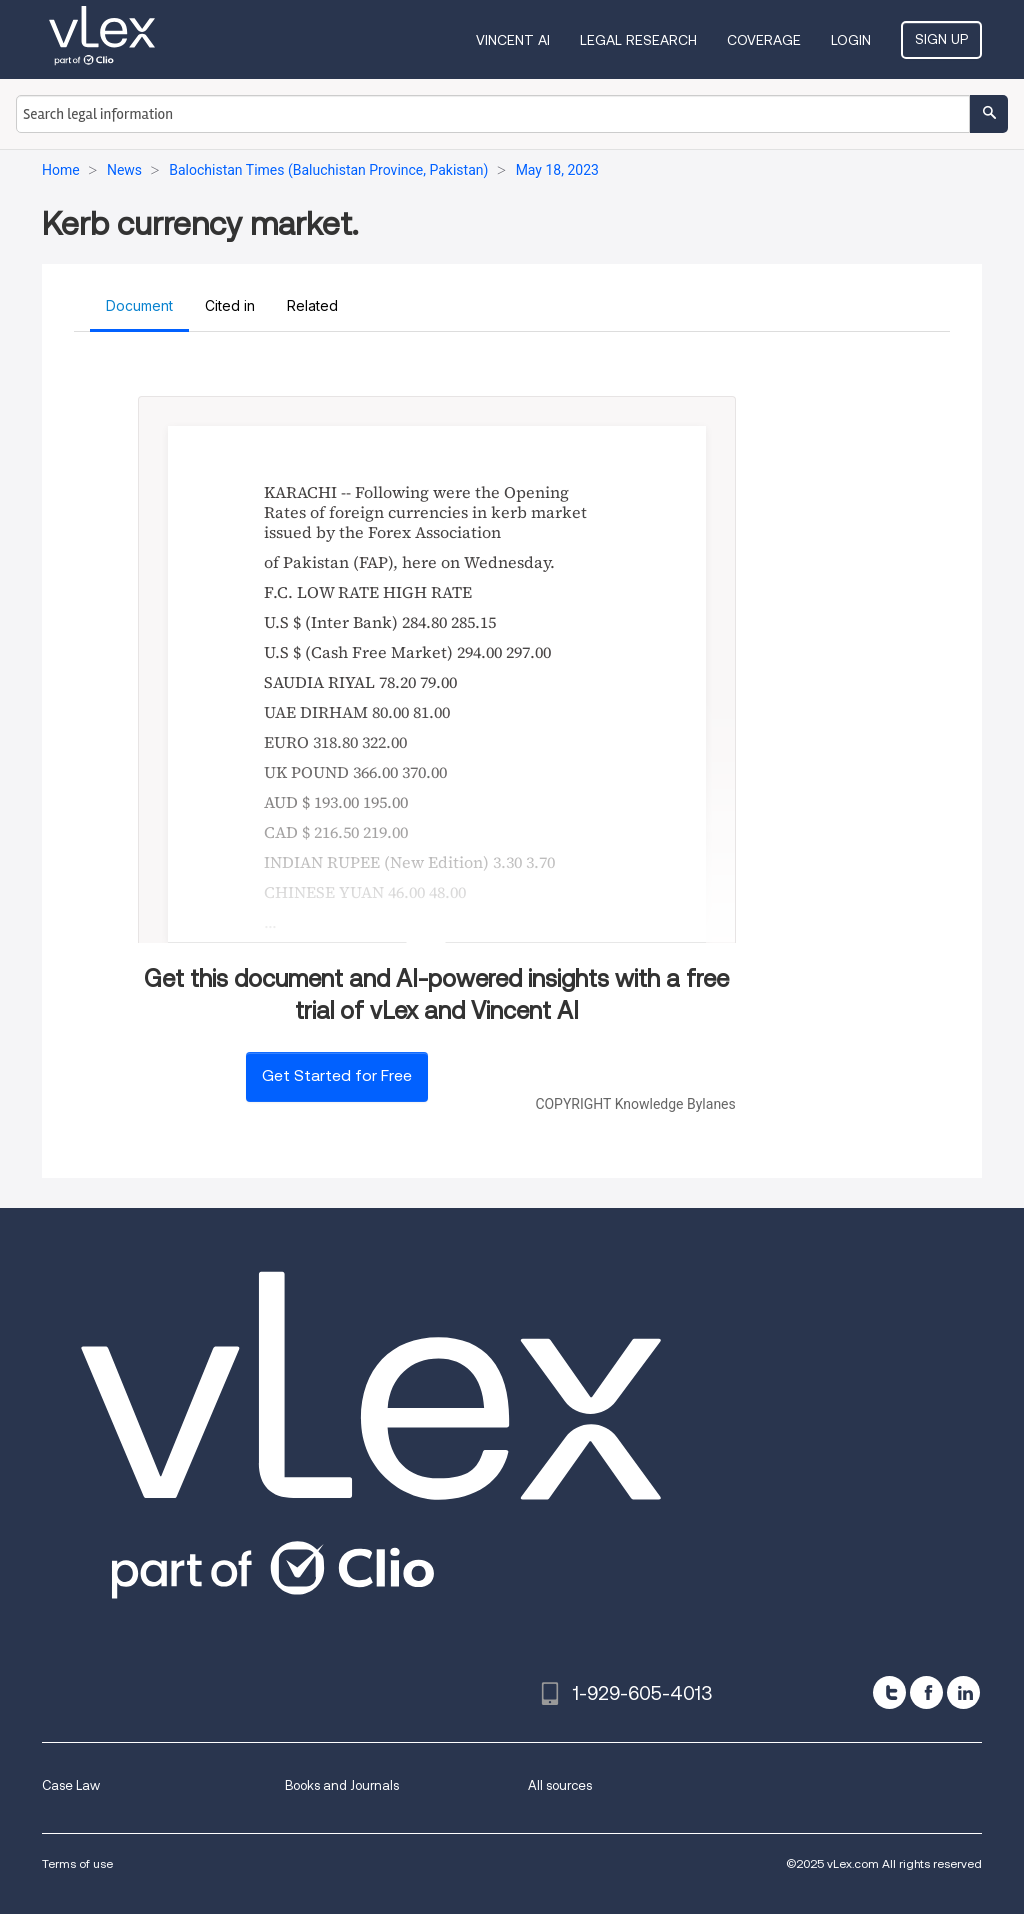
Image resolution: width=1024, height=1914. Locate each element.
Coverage (764, 40)
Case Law (71, 1785)
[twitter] (889, 1692)
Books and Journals (342, 1785)
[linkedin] (963, 1692)
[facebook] (926, 1692)
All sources (560, 1785)
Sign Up (941, 39)
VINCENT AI (513, 40)
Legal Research (638, 40)
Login (851, 40)
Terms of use (77, 1863)
